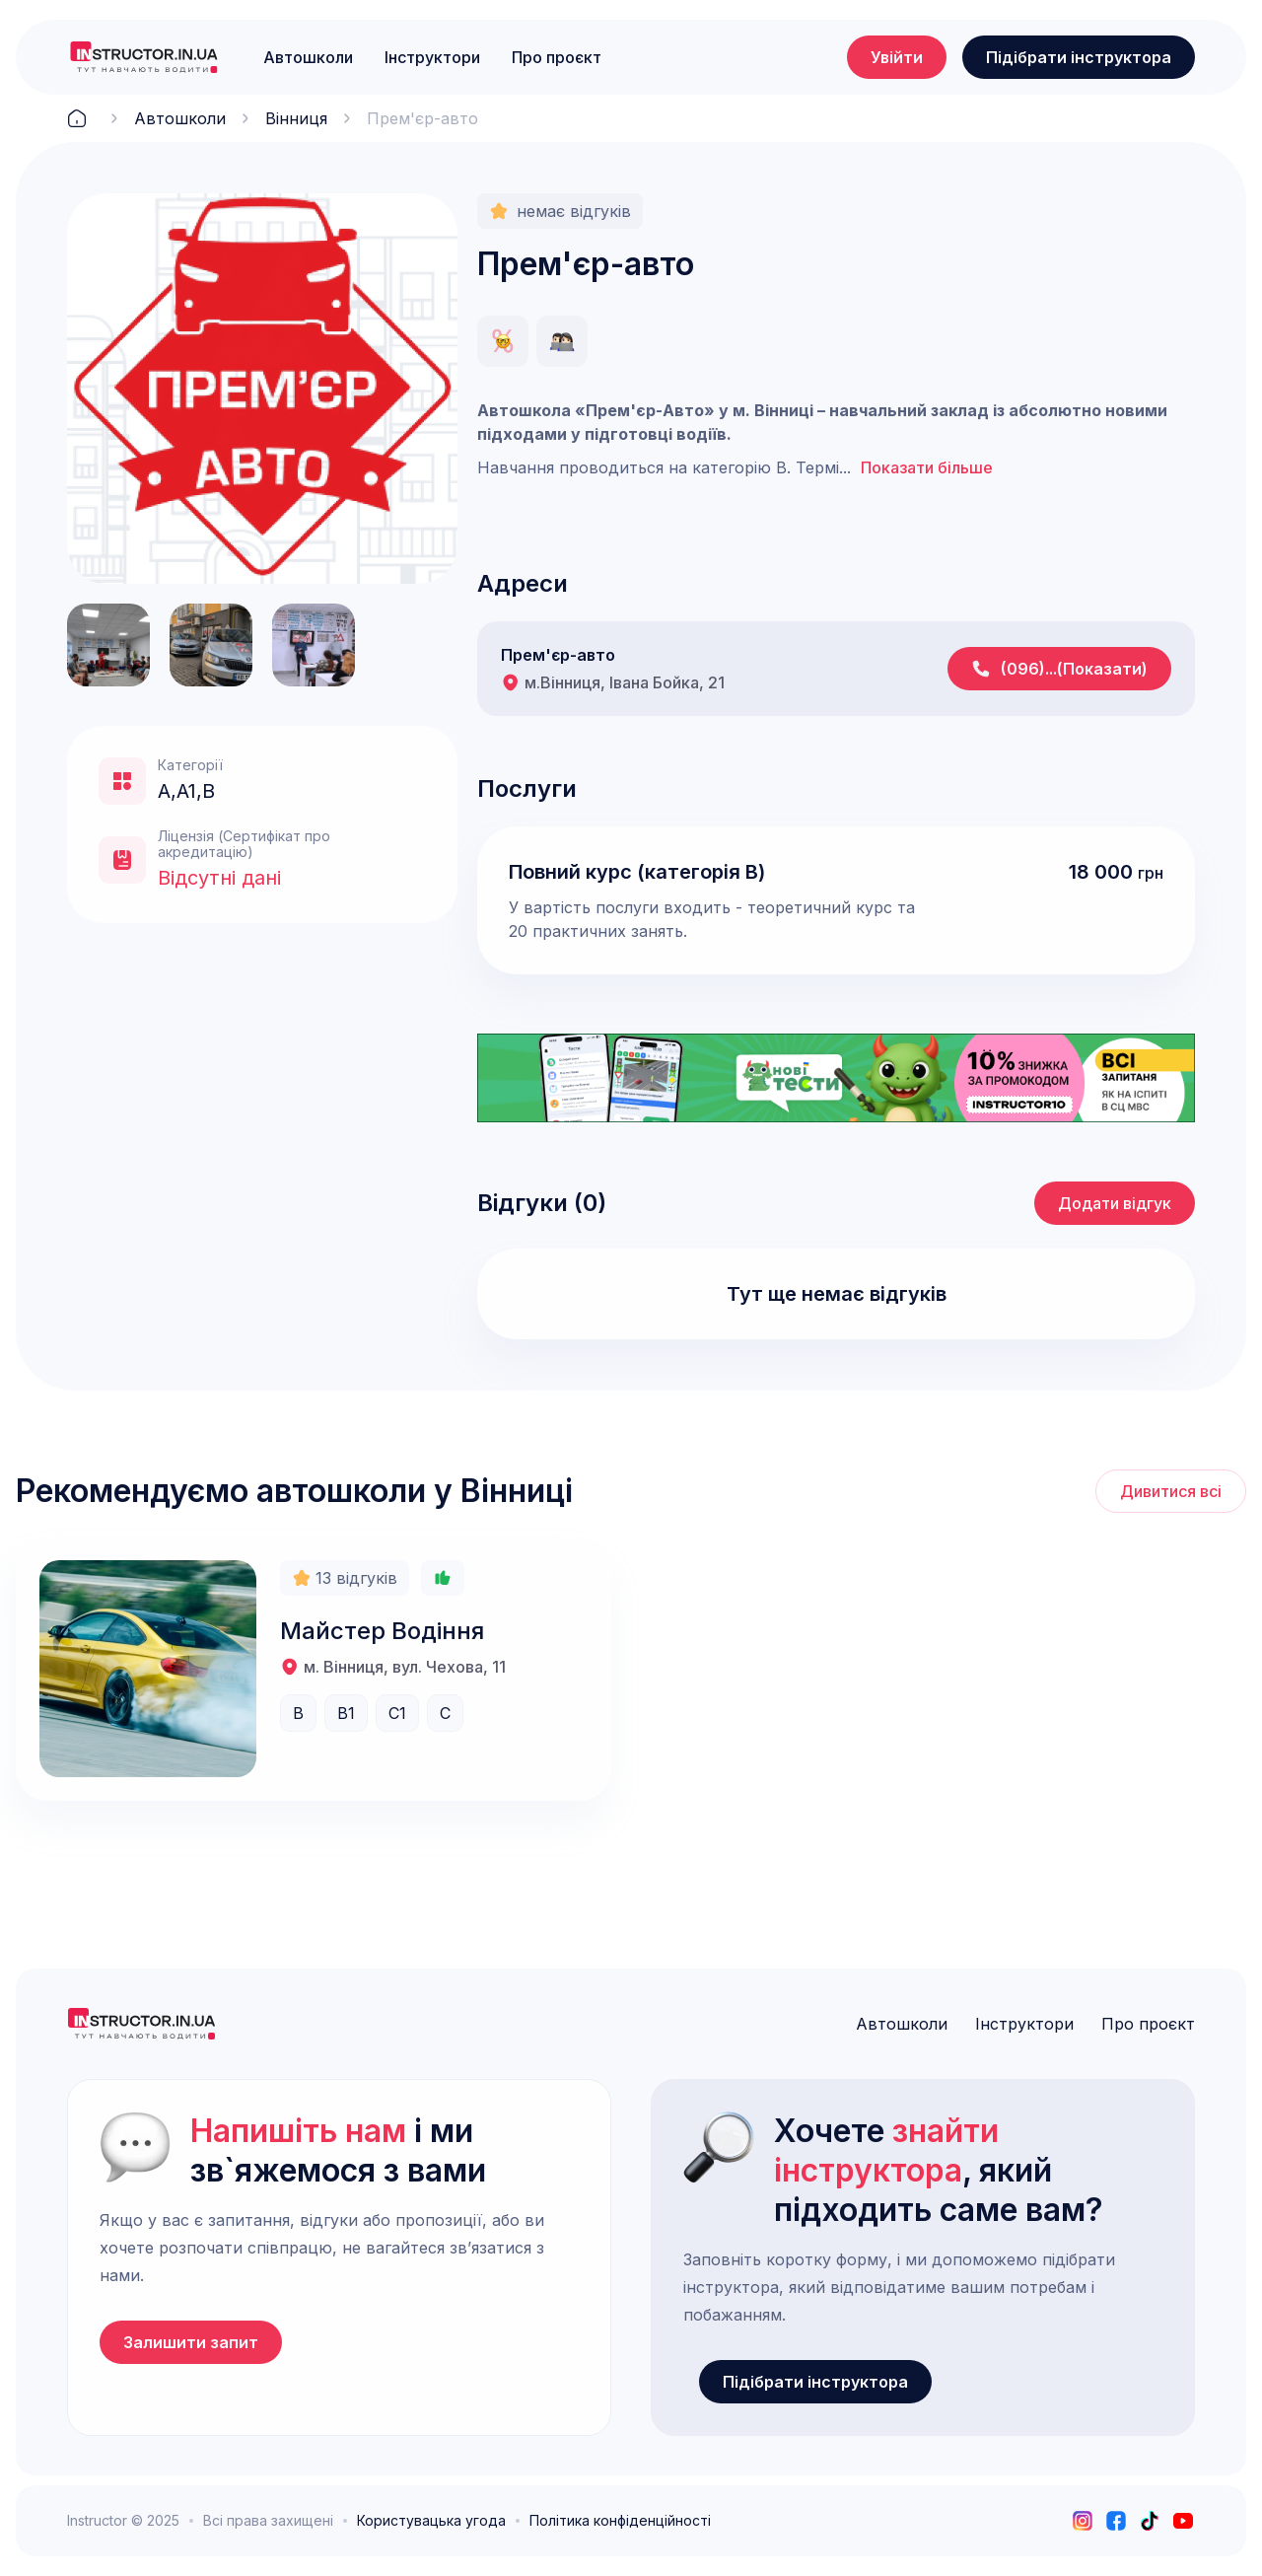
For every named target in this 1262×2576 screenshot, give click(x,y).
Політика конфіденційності (620, 2521)
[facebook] (1116, 2521)
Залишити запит (190, 2342)
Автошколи (308, 57)
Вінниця (296, 118)
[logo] (143, 57)
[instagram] (1082, 2521)
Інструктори (432, 57)
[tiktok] (1149, 2521)
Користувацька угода (431, 2521)
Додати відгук (1114, 1203)
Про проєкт (556, 57)
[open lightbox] (262, 388)
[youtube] (1183, 2521)
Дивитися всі (1171, 1491)
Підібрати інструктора (1078, 57)
